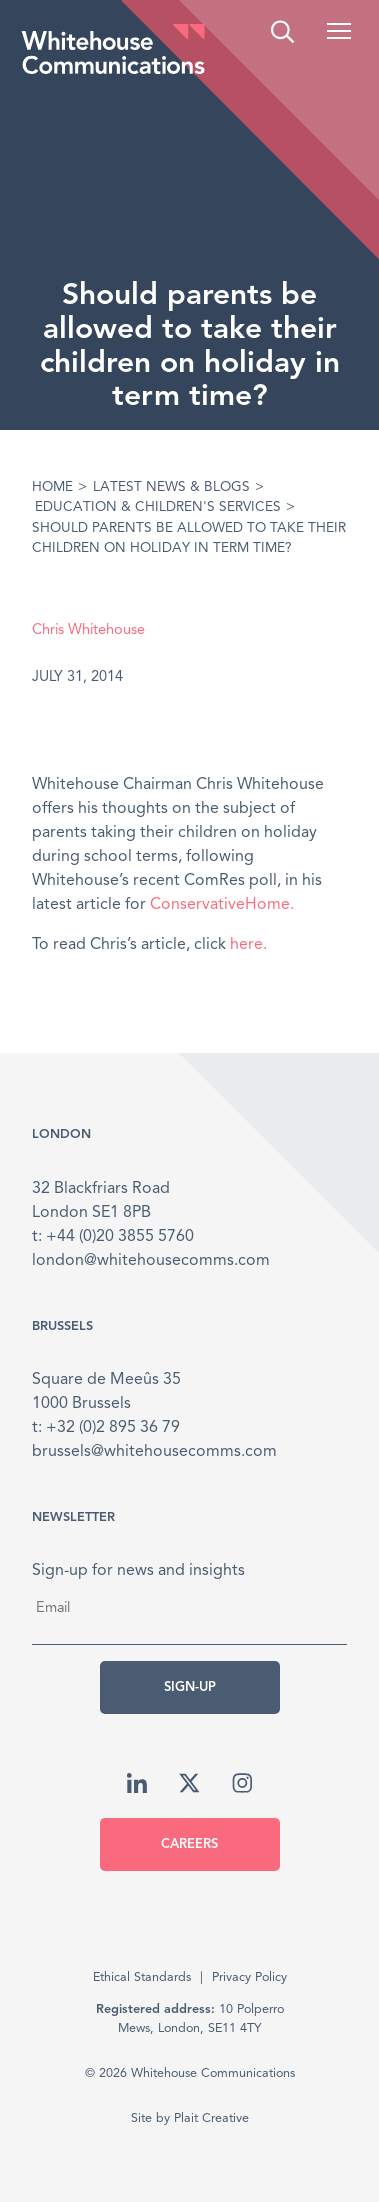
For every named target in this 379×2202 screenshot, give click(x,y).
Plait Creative (211, 2118)
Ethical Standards (142, 1977)
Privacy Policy (249, 1977)
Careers (189, 1844)
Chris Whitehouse (88, 630)
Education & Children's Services (158, 507)
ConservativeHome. (222, 905)
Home (52, 487)
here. (248, 945)
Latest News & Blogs (171, 487)
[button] (339, 31)
